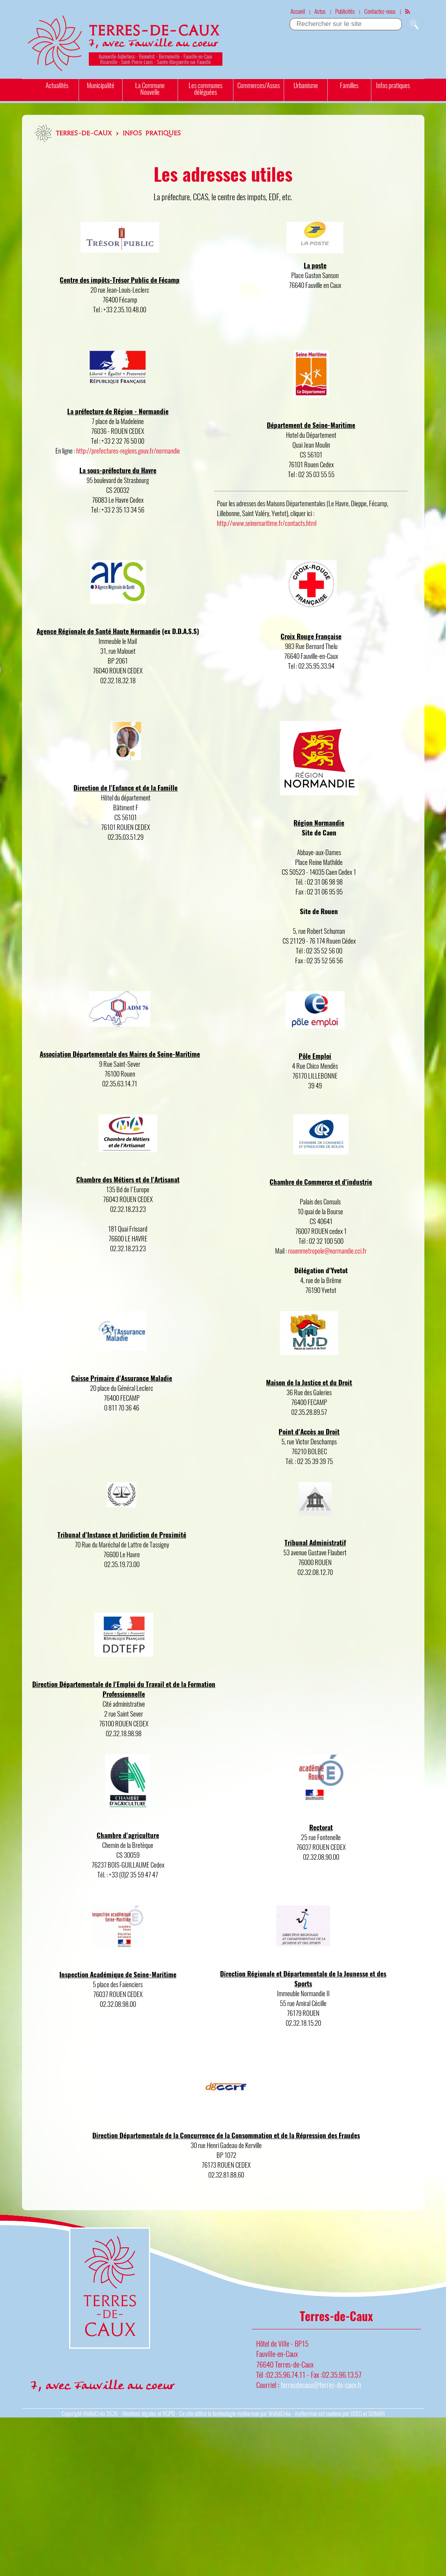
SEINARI (376, 2413)
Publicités (345, 11)
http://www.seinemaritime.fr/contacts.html (266, 523)
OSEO (356, 2413)
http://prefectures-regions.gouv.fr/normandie (128, 450)
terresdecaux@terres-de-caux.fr (321, 2384)
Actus (320, 11)
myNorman (248, 2413)
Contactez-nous (380, 11)
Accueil (297, 11)
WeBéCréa (94, 2413)
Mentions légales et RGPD (148, 2413)
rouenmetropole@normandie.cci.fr (327, 1251)
